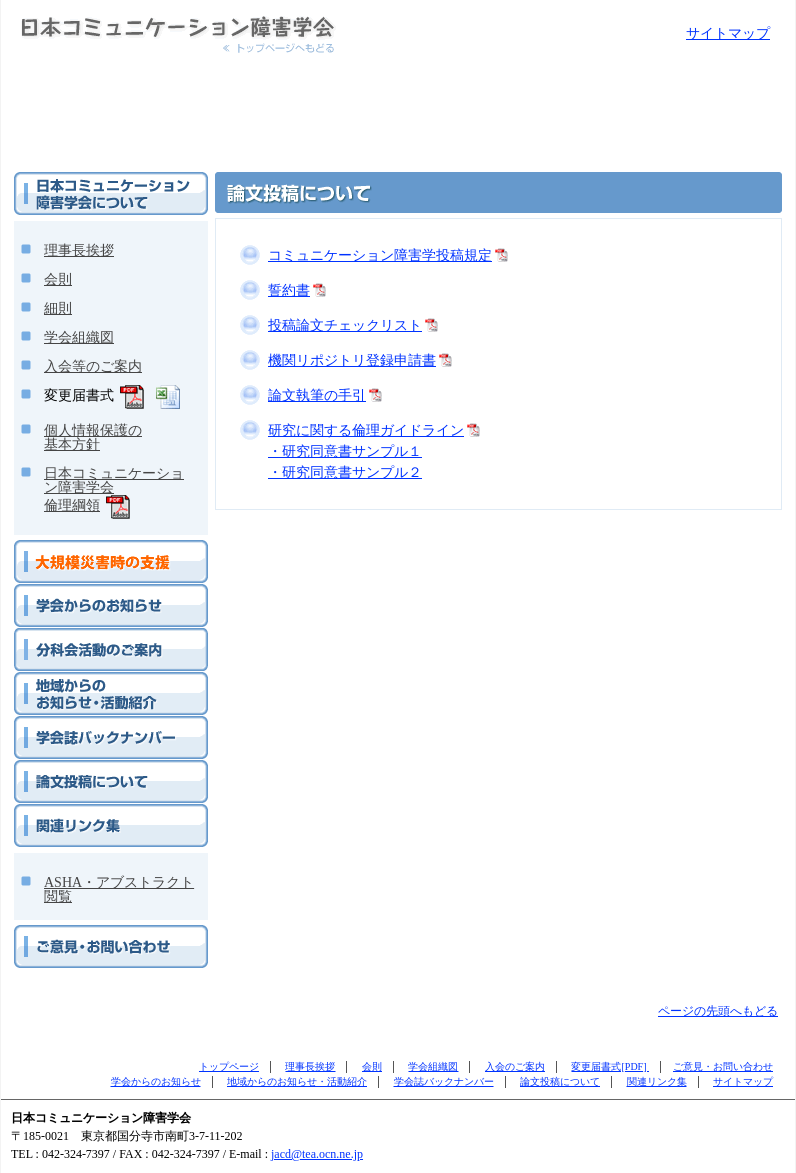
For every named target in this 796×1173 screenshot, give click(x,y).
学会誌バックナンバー (74, 724)
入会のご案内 (515, 1066)
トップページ (229, 1066)
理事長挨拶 (79, 250)
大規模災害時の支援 (68, 548)
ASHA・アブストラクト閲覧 (119, 889)
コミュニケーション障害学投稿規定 (380, 255)
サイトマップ (728, 33)
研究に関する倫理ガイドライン (366, 430)
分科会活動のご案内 (68, 636)
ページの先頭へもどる (718, 1011)
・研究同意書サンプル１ (345, 451)
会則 (58, 279)
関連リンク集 (50, 812)
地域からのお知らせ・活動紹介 (98, 680)
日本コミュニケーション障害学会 (106, 8)
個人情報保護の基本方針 (93, 437)
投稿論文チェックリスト (345, 325)
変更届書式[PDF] (610, 1066)
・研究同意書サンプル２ (345, 472)
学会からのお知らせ (68, 592)
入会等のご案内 (93, 366)
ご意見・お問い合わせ (74, 933)
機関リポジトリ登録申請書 (352, 360)
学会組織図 (79, 337)
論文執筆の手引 (317, 395)
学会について (50, 180)
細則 (58, 308)
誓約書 (289, 290)
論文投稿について (62, 768)
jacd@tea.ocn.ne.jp (317, 1154)
